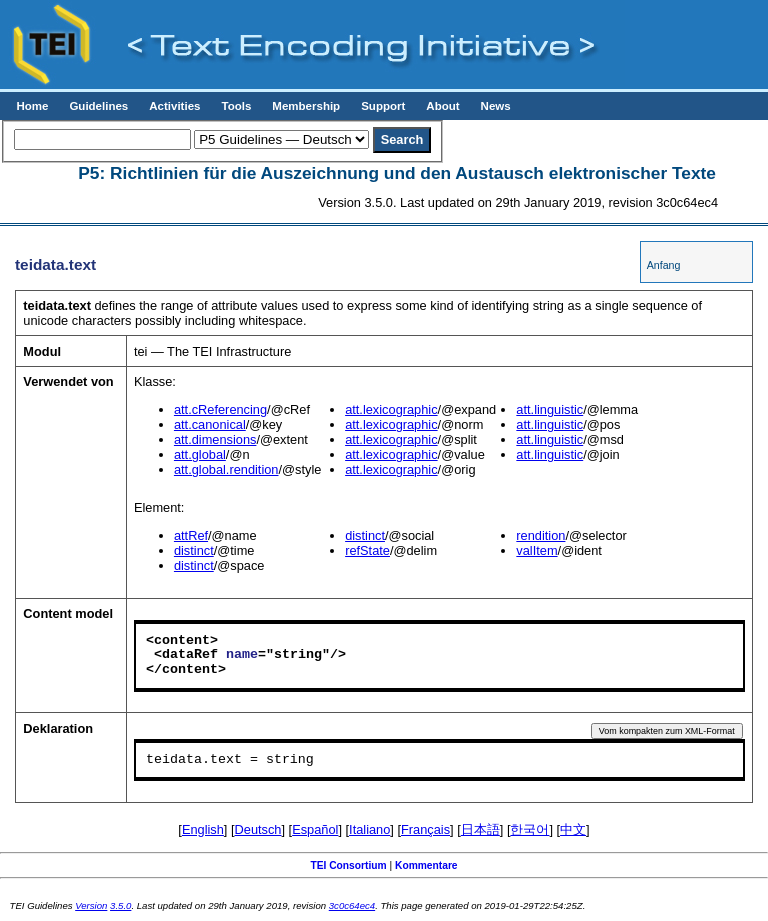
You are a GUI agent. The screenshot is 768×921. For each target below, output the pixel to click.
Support (383, 106)
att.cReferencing (220, 409)
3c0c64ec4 (352, 905)
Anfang (664, 265)
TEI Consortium (348, 865)
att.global (200, 454)
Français (425, 829)
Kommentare (426, 865)
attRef (191, 535)
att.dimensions (215, 439)
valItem (536, 550)
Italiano (369, 829)
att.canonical (210, 424)
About (442, 106)
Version (91, 905)
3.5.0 (120, 905)
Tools (236, 106)
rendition (540, 535)
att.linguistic (549, 409)
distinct (194, 550)
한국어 (529, 829)
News (496, 106)
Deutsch (258, 829)
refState (367, 550)
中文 (573, 829)
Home (32, 106)
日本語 (480, 829)
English (203, 829)
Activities (174, 106)
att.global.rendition (226, 469)
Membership (306, 106)
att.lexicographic (391, 409)
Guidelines (98, 106)
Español (315, 829)
